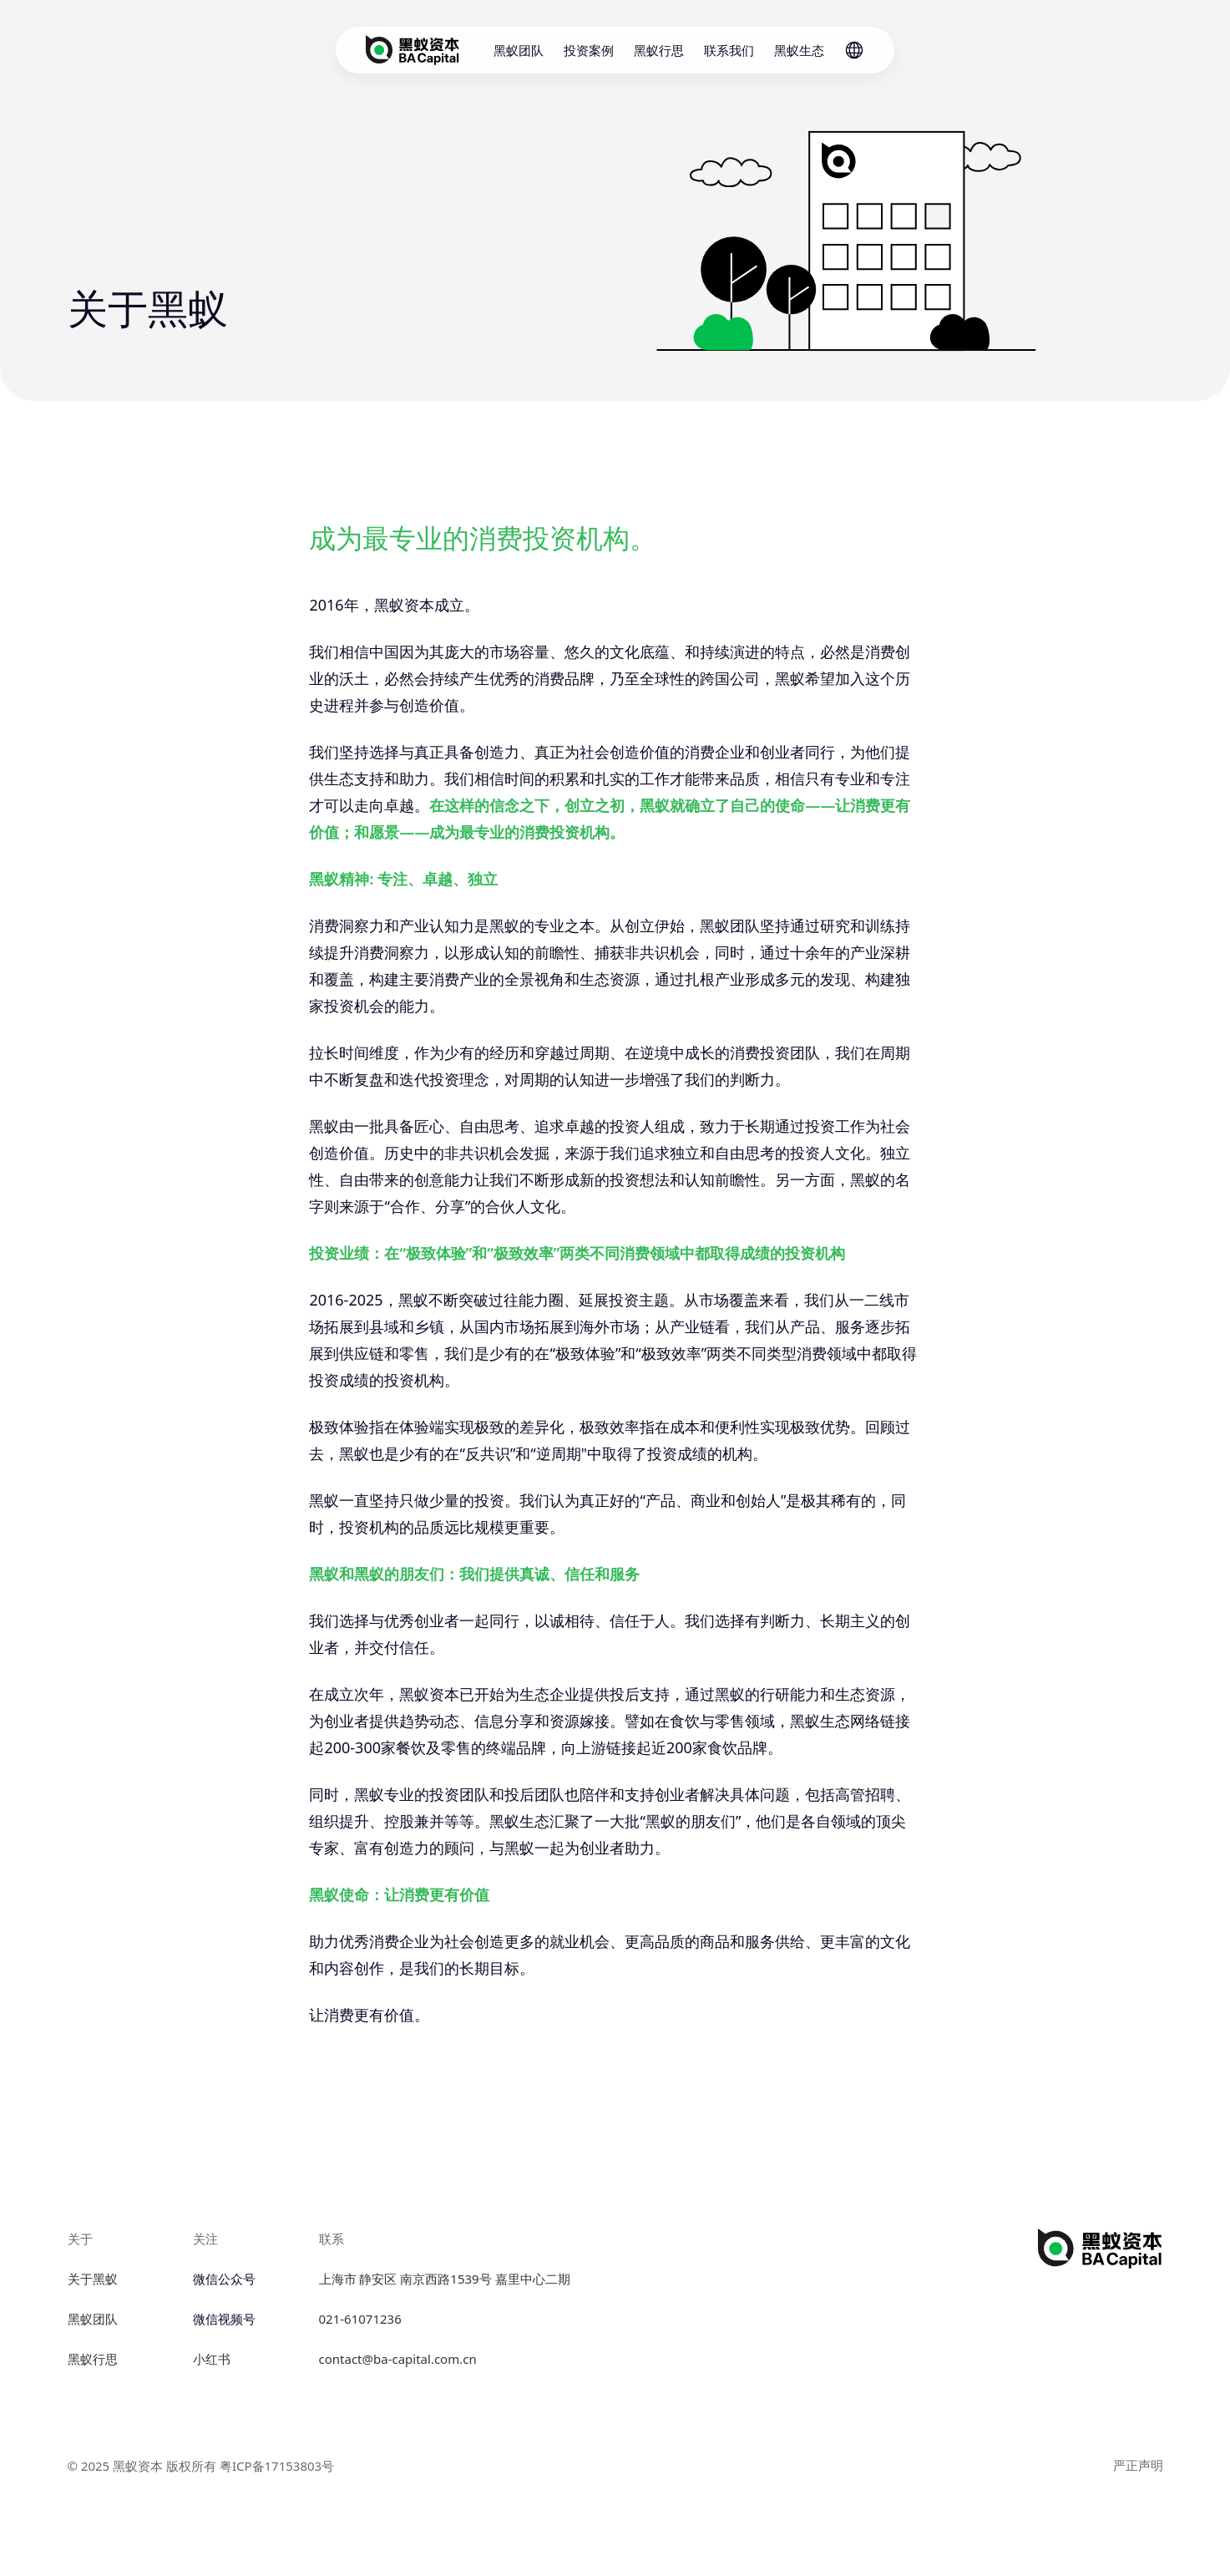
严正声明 (1138, 2465)
